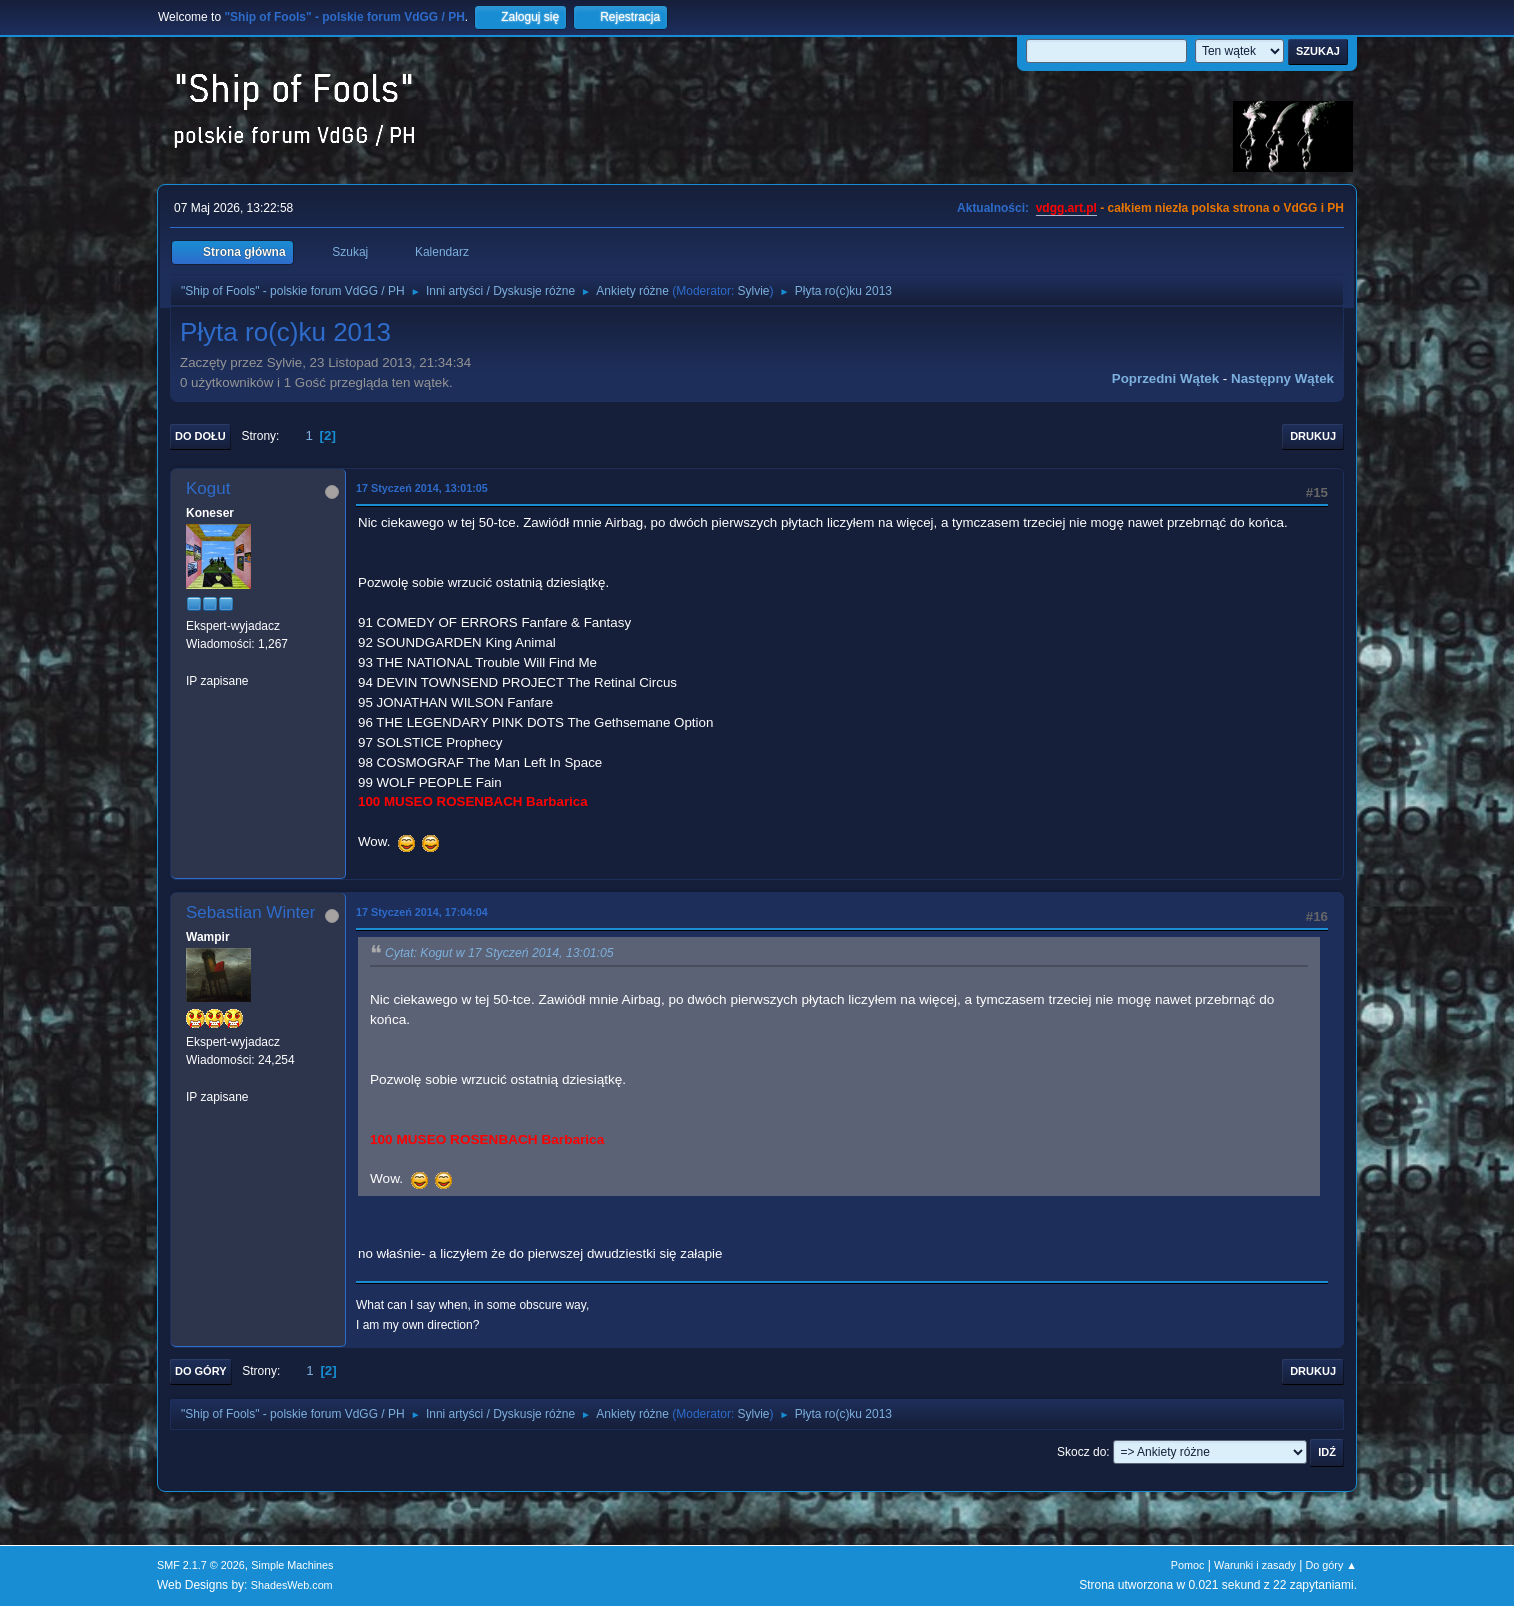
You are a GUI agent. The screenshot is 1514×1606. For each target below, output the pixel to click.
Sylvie (754, 291)
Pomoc (1188, 1565)
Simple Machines (292, 1565)
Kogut (208, 488)
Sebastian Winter (250, 912)
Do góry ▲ (1331, 1565)
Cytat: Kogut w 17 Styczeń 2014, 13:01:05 (499, 954)
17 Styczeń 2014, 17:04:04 (422, 912)
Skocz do (1081, 1452)
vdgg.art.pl (1066, 208)
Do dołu (200, 436)
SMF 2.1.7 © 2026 (201, 1565)
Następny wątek (1282, 378)
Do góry (201, 1371)
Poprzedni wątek (1165, 378)
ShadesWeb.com (292, 1585)
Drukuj (1313, 436)
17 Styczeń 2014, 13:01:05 (422, 488)
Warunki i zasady (1255, 1565)
